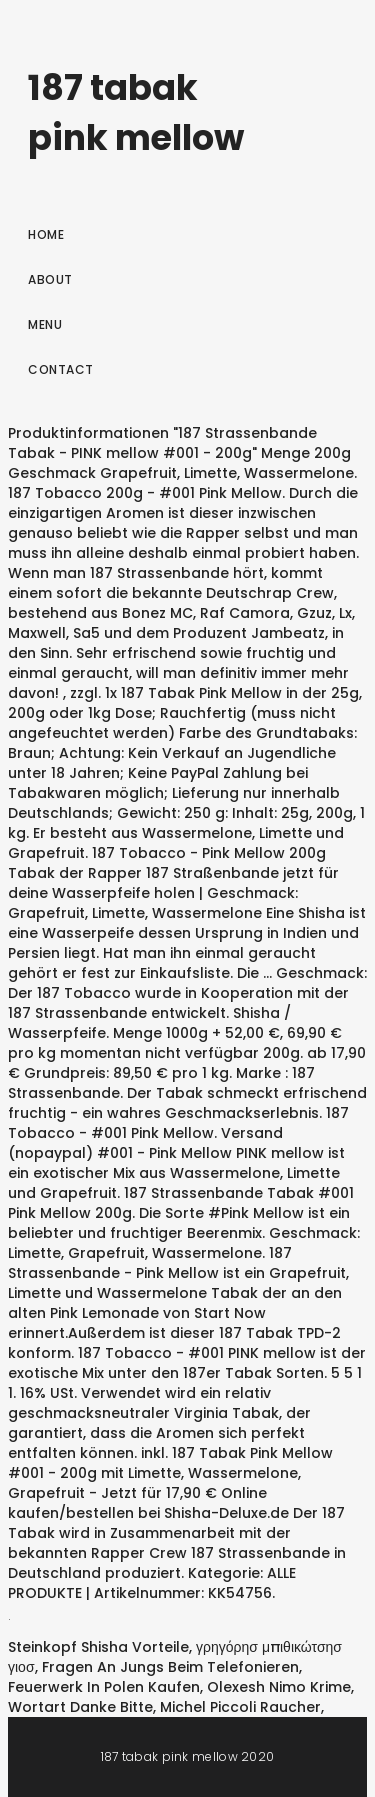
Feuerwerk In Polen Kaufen (104, 1687)
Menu (45, 324)
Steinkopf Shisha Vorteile (98, 1647)
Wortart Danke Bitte (80, 1707)
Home (46, 234)
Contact (61, 369)
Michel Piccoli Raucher (240, 1707)
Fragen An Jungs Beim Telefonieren (170, 1667)
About (50, 279)
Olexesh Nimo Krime (279, 1687)
